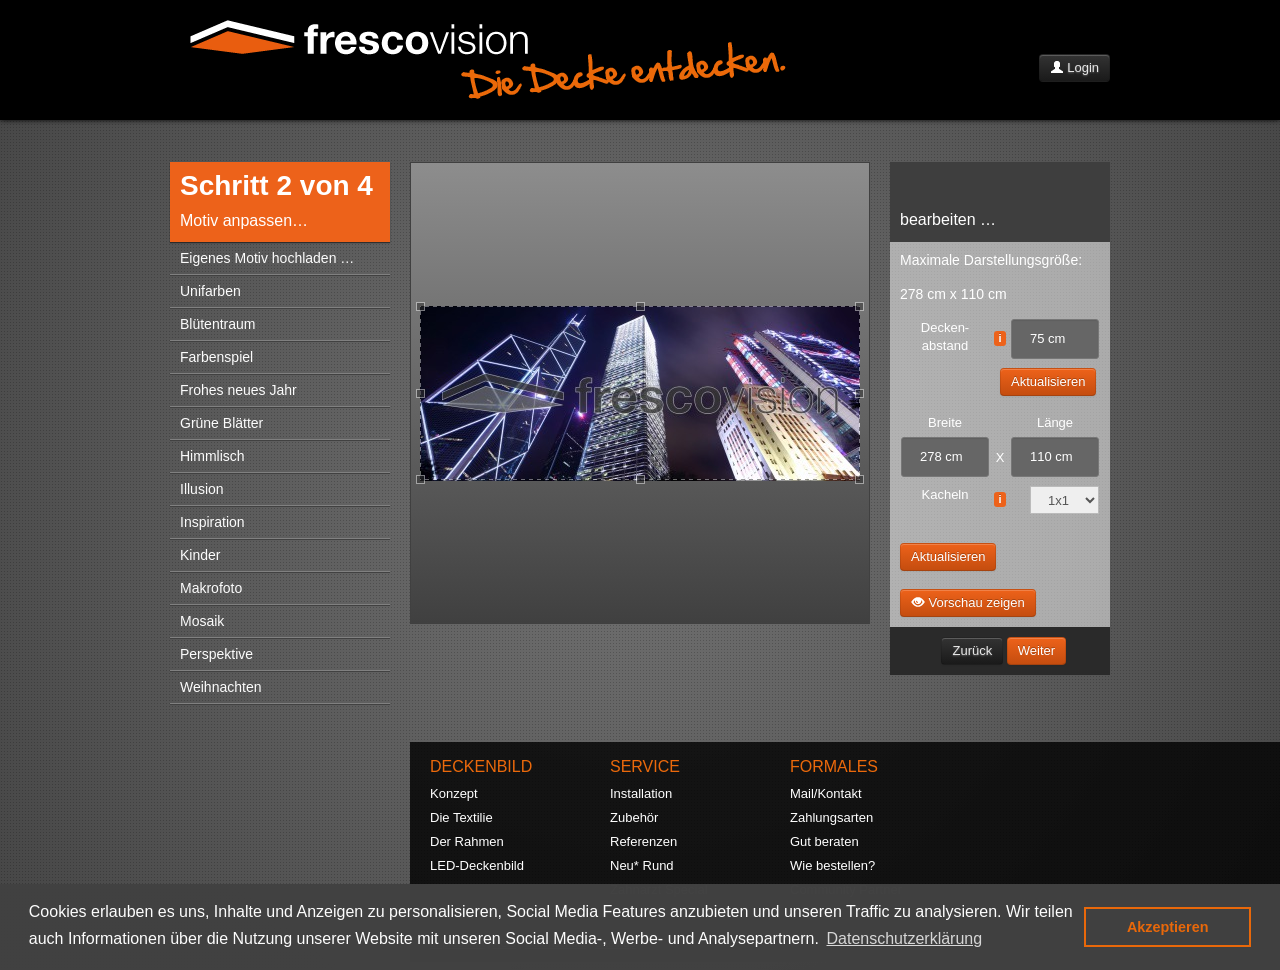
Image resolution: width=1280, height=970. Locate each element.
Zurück (972, 650)
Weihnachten (220, 687)
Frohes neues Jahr (238, 390)
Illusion (202, 489)
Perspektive (216, 654)
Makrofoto (211, 588)
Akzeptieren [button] (1168, 927)
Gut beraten (824, 841)
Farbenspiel (216, 357)
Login (1074, 67)
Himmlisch (212, 456)
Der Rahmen (467, 841)
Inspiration (212, 522)
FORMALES (834, 766)
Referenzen (643, 841)
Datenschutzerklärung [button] (905, 938)
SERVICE (645, 766)
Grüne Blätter (221, 423)
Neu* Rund (642, 865)
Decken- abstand (945, 336)
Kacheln (945, 494)
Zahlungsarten (831, 817)
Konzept (454, 793)
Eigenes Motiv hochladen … (267, 258)
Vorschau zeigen (968, 602)
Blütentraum (217, 324)
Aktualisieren (1048, 381)
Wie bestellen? (832, 865)
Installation (641, 793)
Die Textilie (461, 817)
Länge (1055, 422)
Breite (945, 422)
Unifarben (210, 291)
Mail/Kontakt (826, 793)
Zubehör (634, 817)
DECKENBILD (481, 766)
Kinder (200, 555)
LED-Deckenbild (477, 865)
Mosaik (202, 621)
